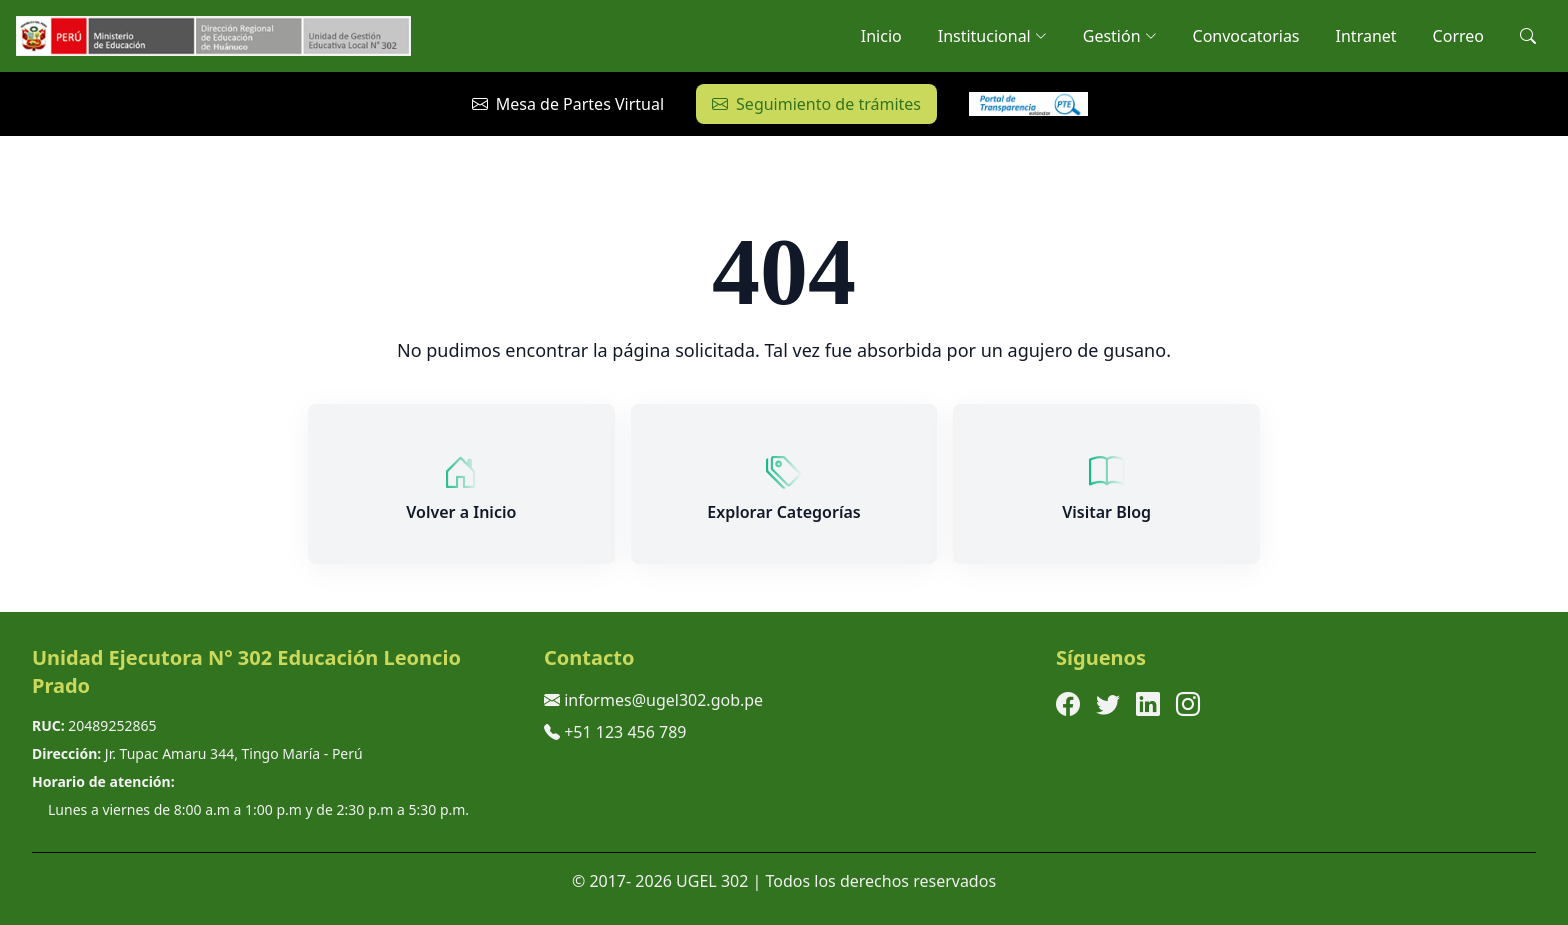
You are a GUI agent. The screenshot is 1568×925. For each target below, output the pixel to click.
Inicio (881, 36)
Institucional (992, 36)
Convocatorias (1246, 36)
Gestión (1120, 36)
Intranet (1366, 36)
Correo (1458, 36)
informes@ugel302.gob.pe (663, 700)
